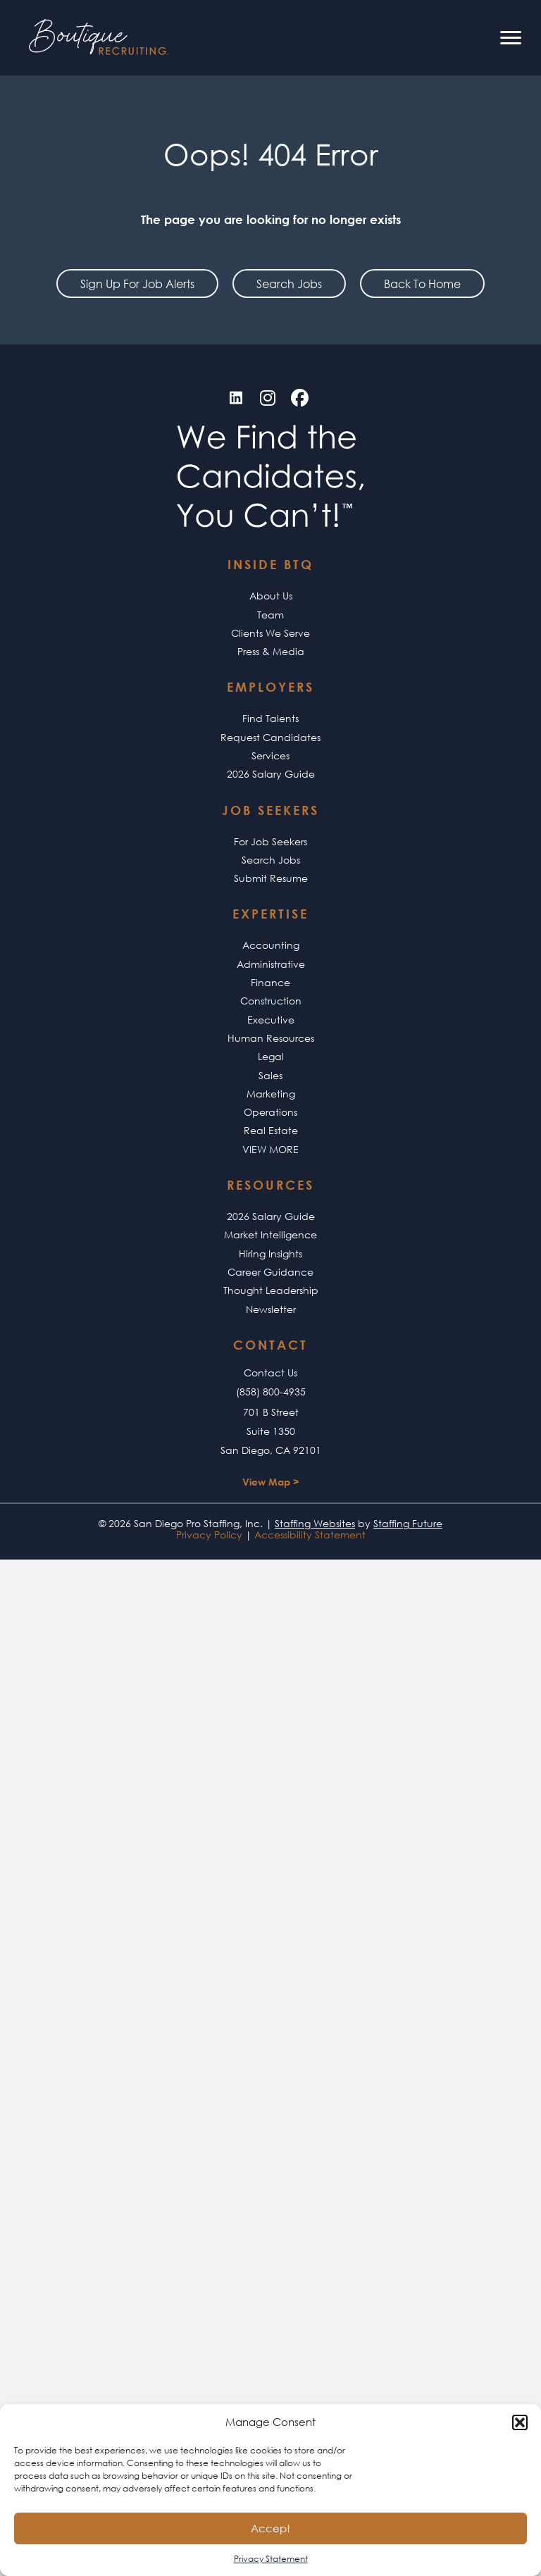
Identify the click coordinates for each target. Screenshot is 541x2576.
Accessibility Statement (310, 1534)
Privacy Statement (271, 2559)
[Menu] (511, 38)
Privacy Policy (209, 1534)
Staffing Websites (315, 1523)
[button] (520, 2422)
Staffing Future (407, 1523)
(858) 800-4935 (271, 1391)
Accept (270, 2528)
